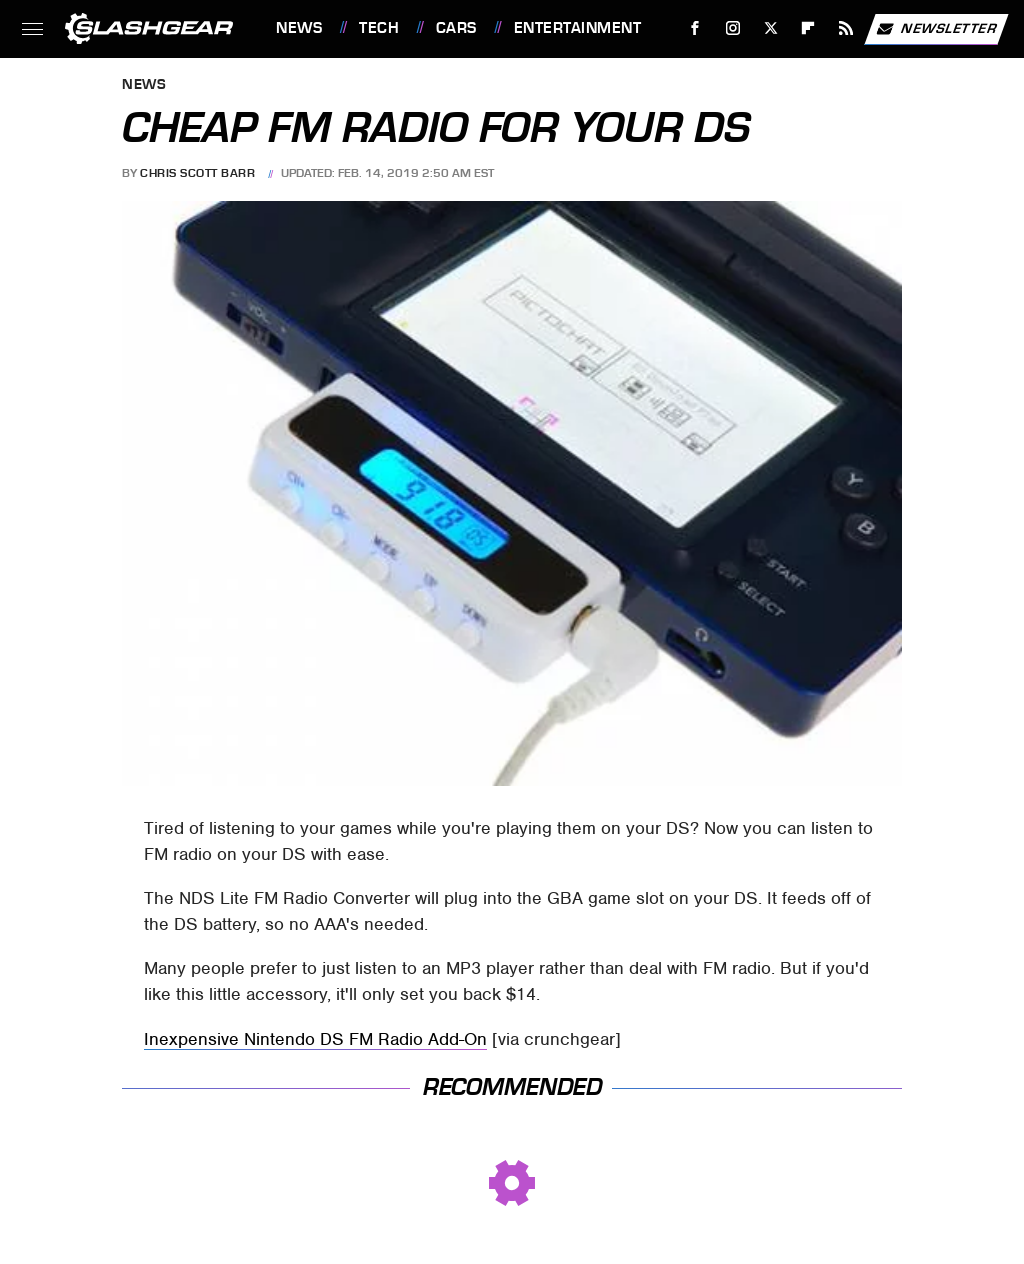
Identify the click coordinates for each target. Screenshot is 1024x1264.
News (299, 28)
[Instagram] (733, 28)
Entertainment (578, 28)
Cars (456, 28)
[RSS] (846, 28)
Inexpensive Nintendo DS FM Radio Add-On (315, 1039)
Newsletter (936, 29)
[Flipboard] (808, 28)
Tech (379, 28)
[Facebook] (695, 28)
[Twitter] (770, 28)
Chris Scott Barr (197, 173)
